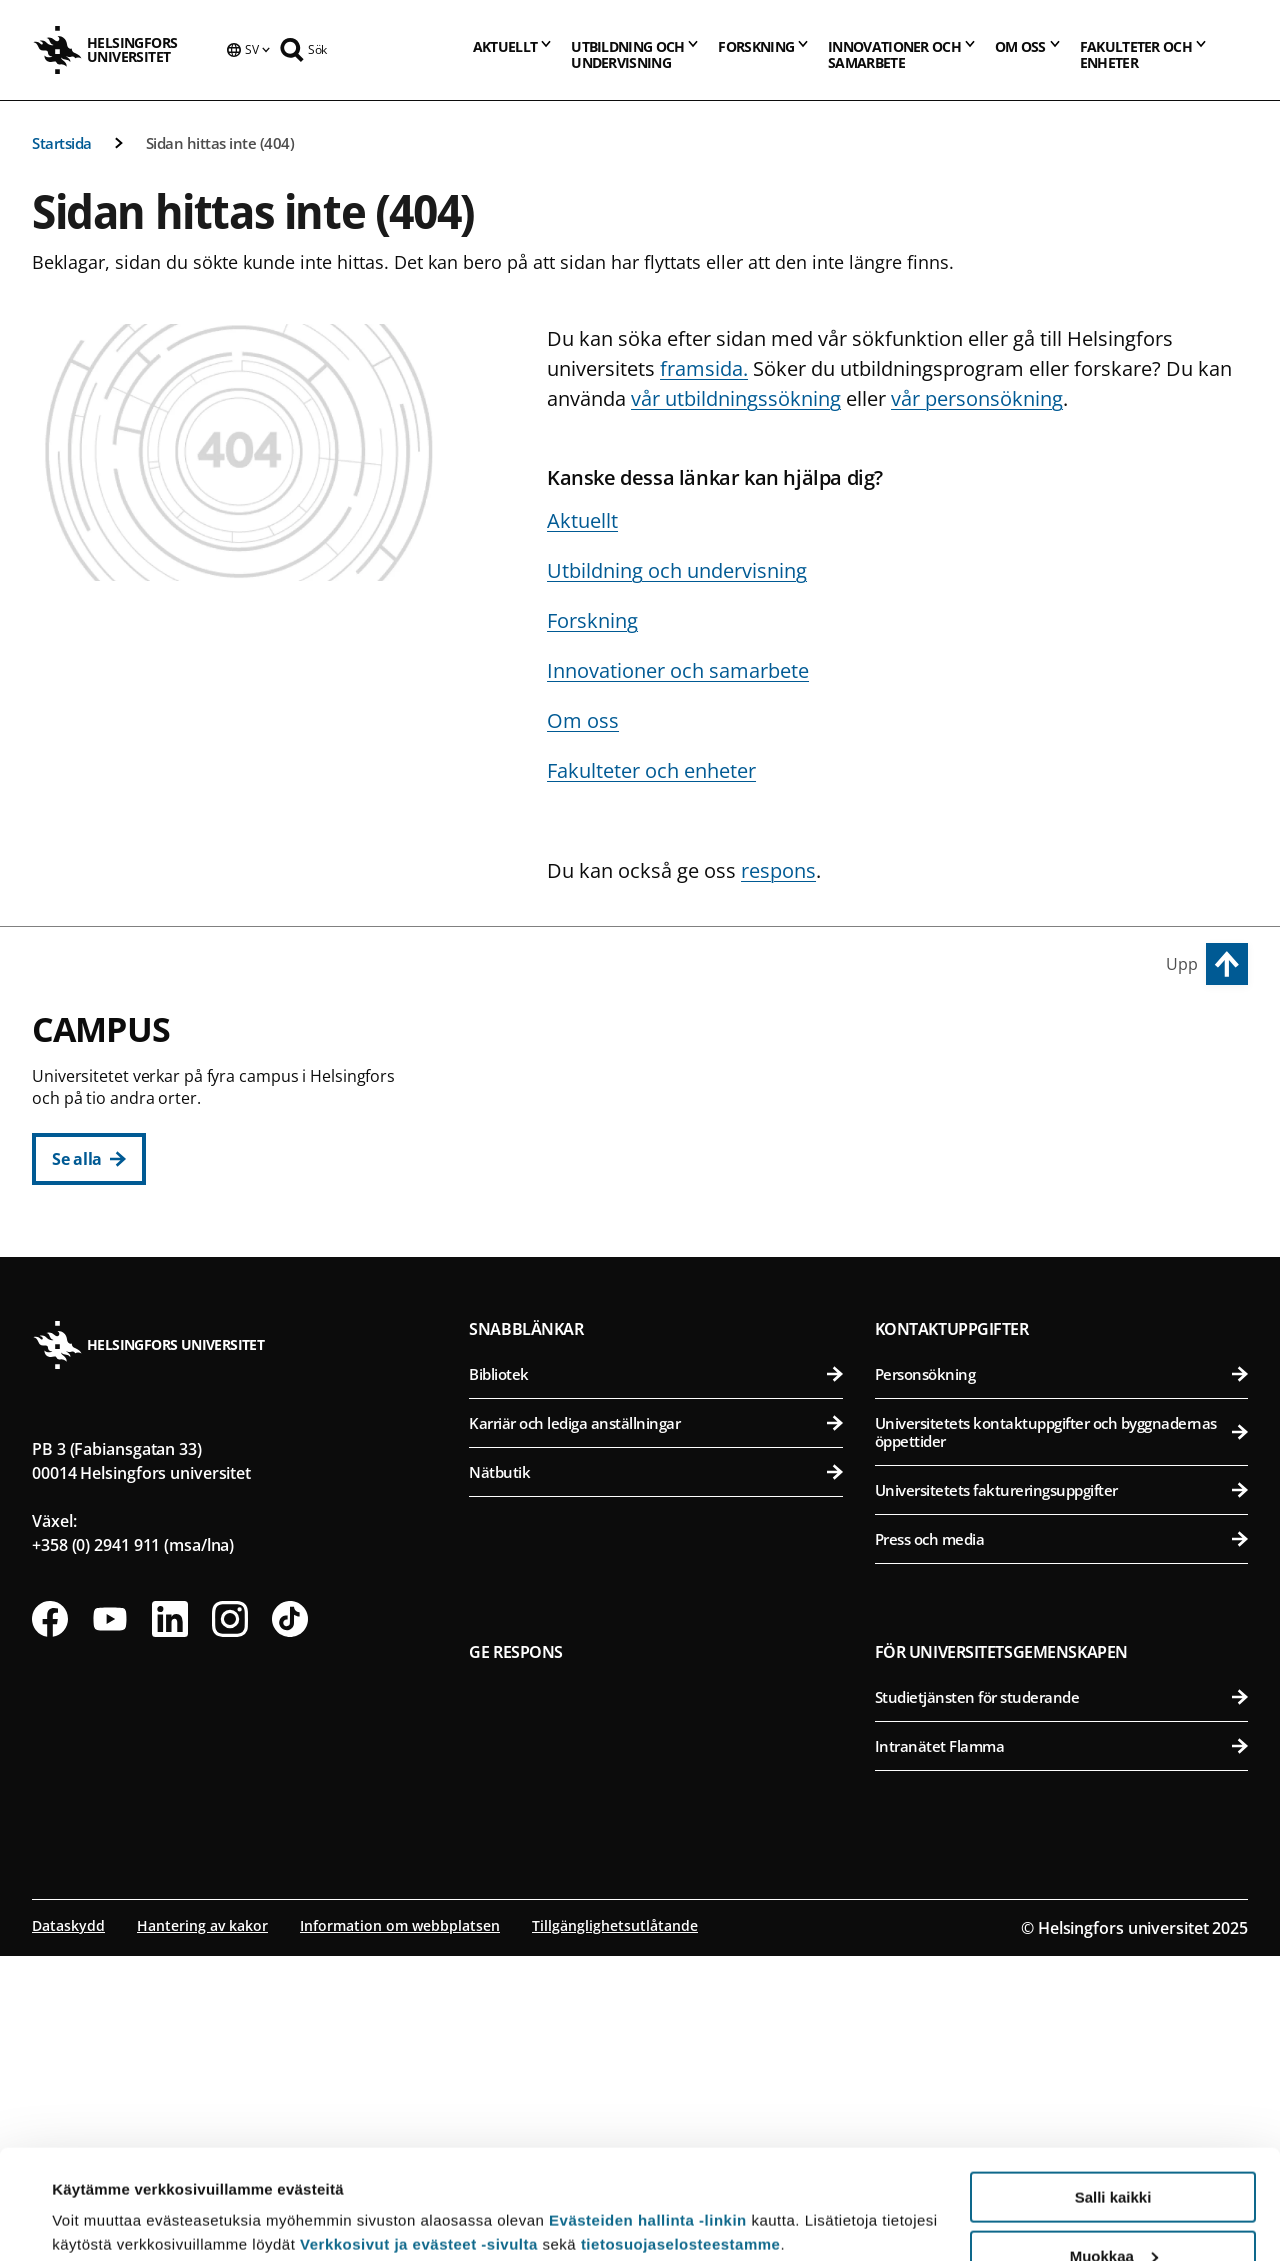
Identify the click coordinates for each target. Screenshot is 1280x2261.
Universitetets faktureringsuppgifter (1061, 1795)
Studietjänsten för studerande (1061, 2002)
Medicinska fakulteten (1064, 1367)
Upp (1182, 964)
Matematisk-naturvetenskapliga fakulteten (666, 1465)
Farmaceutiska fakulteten (1064, 1184)
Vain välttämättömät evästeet (1113, 2211)
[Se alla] (89, 1159)
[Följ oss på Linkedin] (170, 1924)
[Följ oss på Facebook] (50, 1924)
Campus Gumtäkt (554, 1420)
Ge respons (516, 1957)
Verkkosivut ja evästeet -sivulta (419, 2141)
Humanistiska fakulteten (666, 1086)
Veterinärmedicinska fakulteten (1064, 1233)
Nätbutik (655, 1777)
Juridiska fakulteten (666, 1184)
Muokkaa (1114, 2153)
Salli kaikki (1113, 2094)
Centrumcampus (552, 1041)
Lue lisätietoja (103, 2196)
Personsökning (1061, 1679)
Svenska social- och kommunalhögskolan (666, 1331)
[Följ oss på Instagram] (230, 1924)
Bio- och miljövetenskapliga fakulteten (1064, 1135)
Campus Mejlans (949, 1322)
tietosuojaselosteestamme (681, 2141)
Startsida (62, 143)
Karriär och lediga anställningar (655, 1728)
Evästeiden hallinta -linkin (648, 2117)
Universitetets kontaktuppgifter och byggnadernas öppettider (1061, 1737)
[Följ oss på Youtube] (110, 1924)
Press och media (1061, 1844)
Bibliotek (655, 1679)
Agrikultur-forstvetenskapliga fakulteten (1064, 1086)
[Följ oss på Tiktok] (290, 1924)
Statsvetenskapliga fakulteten (666, 1282)
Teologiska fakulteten (666, 1233)
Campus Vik (927, 1041)
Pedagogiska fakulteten (666, 1135)
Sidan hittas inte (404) (220, 143)
